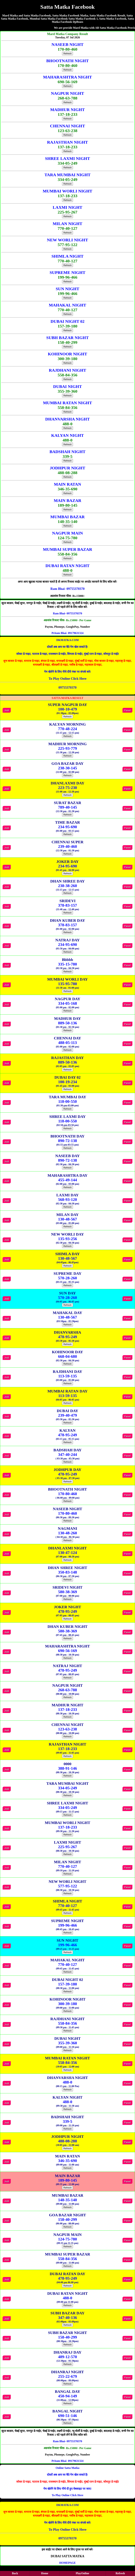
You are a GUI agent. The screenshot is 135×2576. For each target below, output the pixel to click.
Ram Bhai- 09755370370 (67, 613)
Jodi (6, 710)
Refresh (67, 53)
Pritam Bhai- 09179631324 (67, 633)
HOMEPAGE (67, 2562)
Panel (127, 710)
